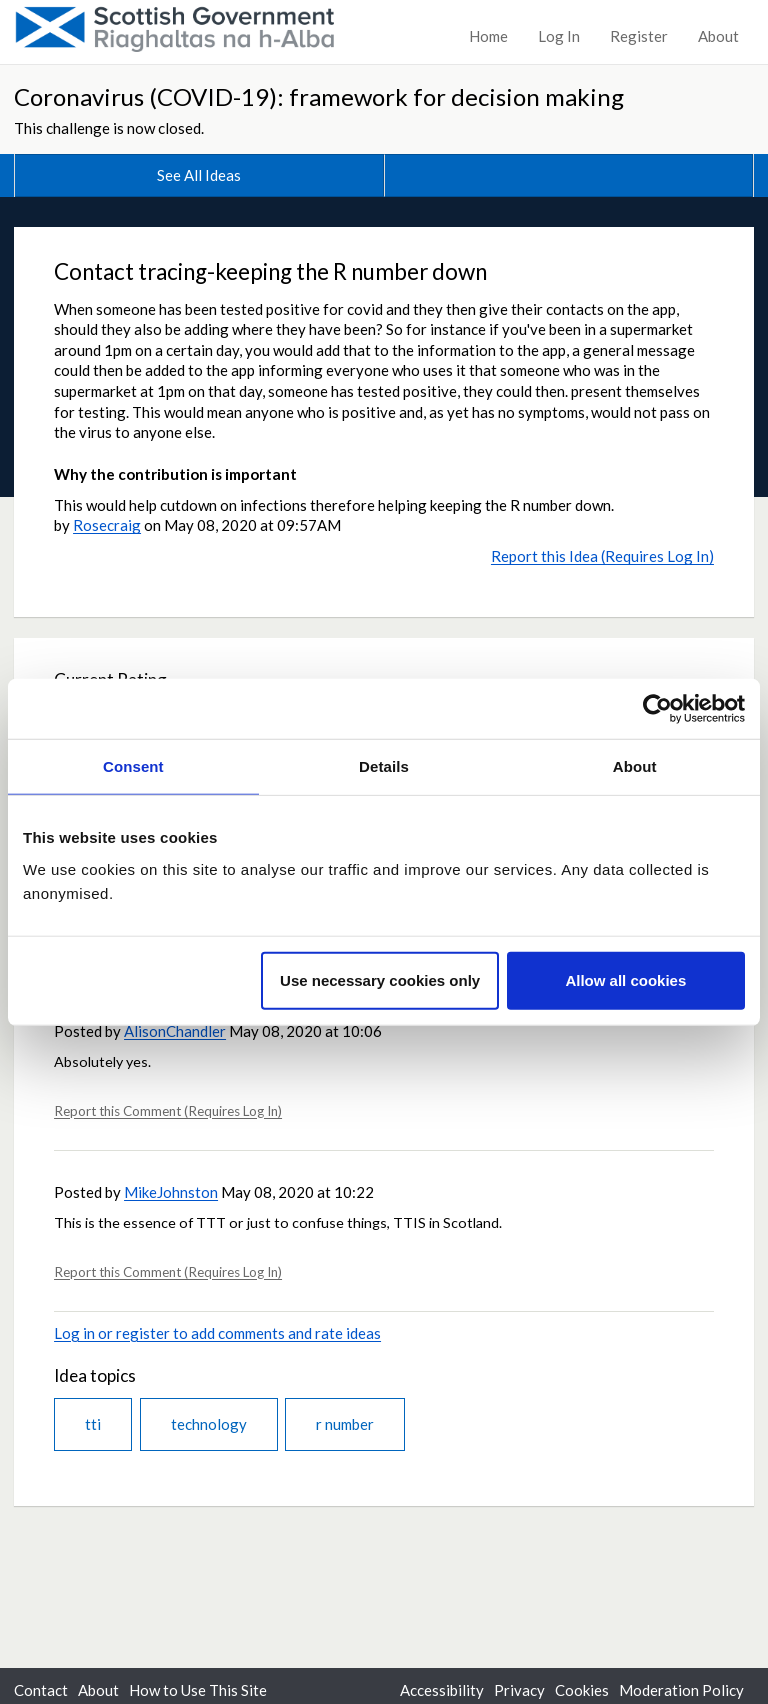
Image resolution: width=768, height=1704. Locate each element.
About (718, 36)
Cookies (582, 1690)
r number (345, 1424)
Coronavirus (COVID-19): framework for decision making (319, 96)
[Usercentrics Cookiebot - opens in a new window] (657, 709)
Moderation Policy (681, 1690)
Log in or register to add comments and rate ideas (217, 1333)
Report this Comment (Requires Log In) (168, 1111)
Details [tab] (384, 766)
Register (639, 36)
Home (488, 36)
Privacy (519, 1690)
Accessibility (442, 1690)
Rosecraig (107, 525)
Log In (559, 36)
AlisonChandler (175, 1031)
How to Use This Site (198, 1690)
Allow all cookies (625, 979)
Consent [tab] (133, 766)
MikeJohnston (171, 1192)
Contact (41, 1690)
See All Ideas (199, 175)
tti (93, 1424)
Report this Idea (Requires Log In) (602, 556)
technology (209, 1424)
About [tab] (635, 766)
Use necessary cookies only (380, 979)
